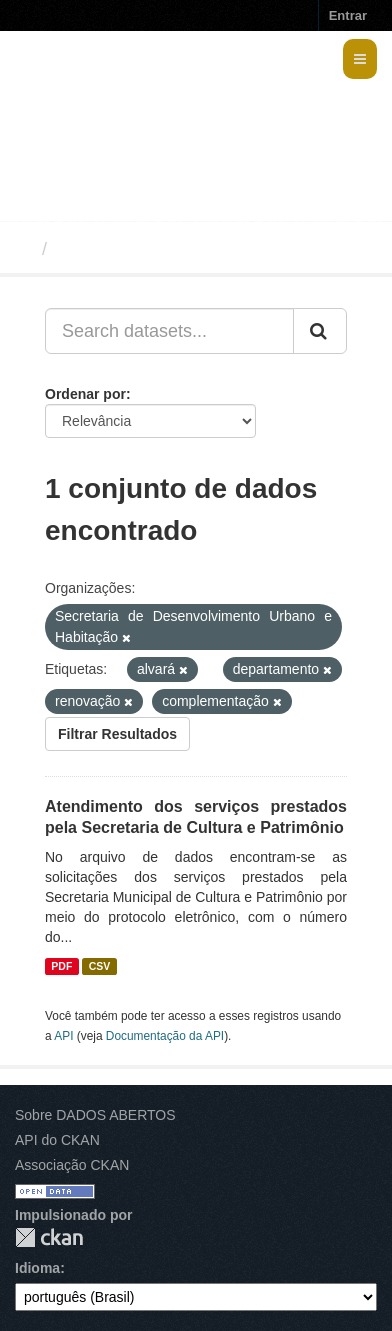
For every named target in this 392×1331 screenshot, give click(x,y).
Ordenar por (85, 394)
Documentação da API (165, 1036)
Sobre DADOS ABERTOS (95, 1115)
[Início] (23, 249)
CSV (100, 966)
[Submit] (320, 331)
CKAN (49, 1237)
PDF (61, 966)
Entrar (348, 15)
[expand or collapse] (360, 59)
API (63, 1036)
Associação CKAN (72, 1165)
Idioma (37, 1268)
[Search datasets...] (169, 331)
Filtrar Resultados (117, 734)
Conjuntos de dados (143, 249)
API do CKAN (57, 1140)
